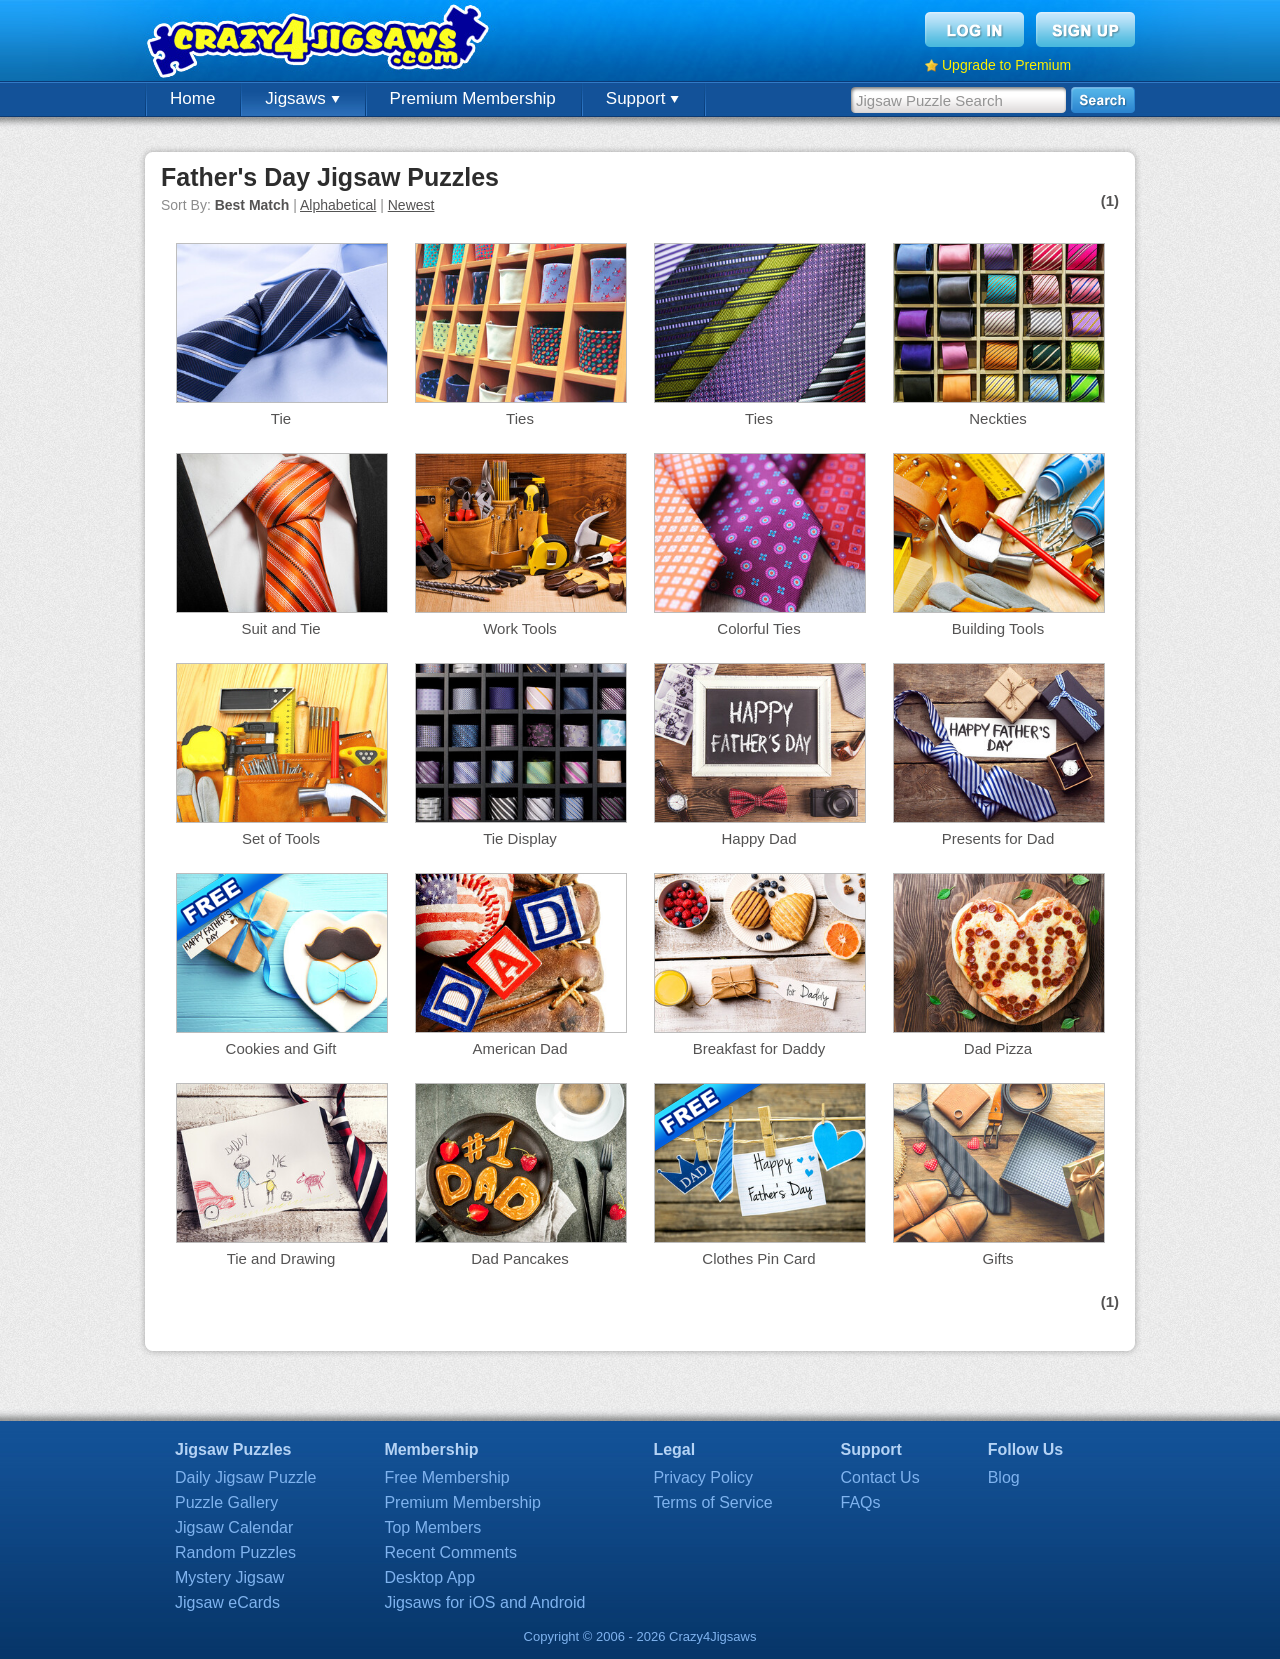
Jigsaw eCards (227, 1602)
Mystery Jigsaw (229, 1577)
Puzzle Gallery (226, 1502)
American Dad (519, 1048)
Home (192, 98)
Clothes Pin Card (758, 1258)
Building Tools (998, 628)
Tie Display (520, 838)
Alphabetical (338, 205)
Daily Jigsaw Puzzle (245, 1477)
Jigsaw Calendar (234, 1527)
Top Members (432, 1527)
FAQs (861, 1502)
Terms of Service (712, 1502)
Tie (281, 418)
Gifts (998, 1258)
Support (642, 98)
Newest (411, 205)
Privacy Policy (703, 1477)
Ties (520, 418)
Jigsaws (302, 98)
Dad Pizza (998, 1048)
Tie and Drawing (281, 1258)
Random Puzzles (235, 1552)
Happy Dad (758, 838)
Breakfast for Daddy (759, 1048)
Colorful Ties (758, 628)
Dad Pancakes (520, 1258)
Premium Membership (473, 98)
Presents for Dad (998, 838)
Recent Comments (450, 1552)
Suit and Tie (280, 628)
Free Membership (446, 1477)
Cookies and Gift (281, 1048)
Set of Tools (281, 838)
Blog (1004, 1477)
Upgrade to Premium (1006, 65)
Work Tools (520, 628)
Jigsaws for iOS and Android (484, 1602)
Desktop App (429, 1577)
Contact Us (880, 1477)
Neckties (998, 418)
